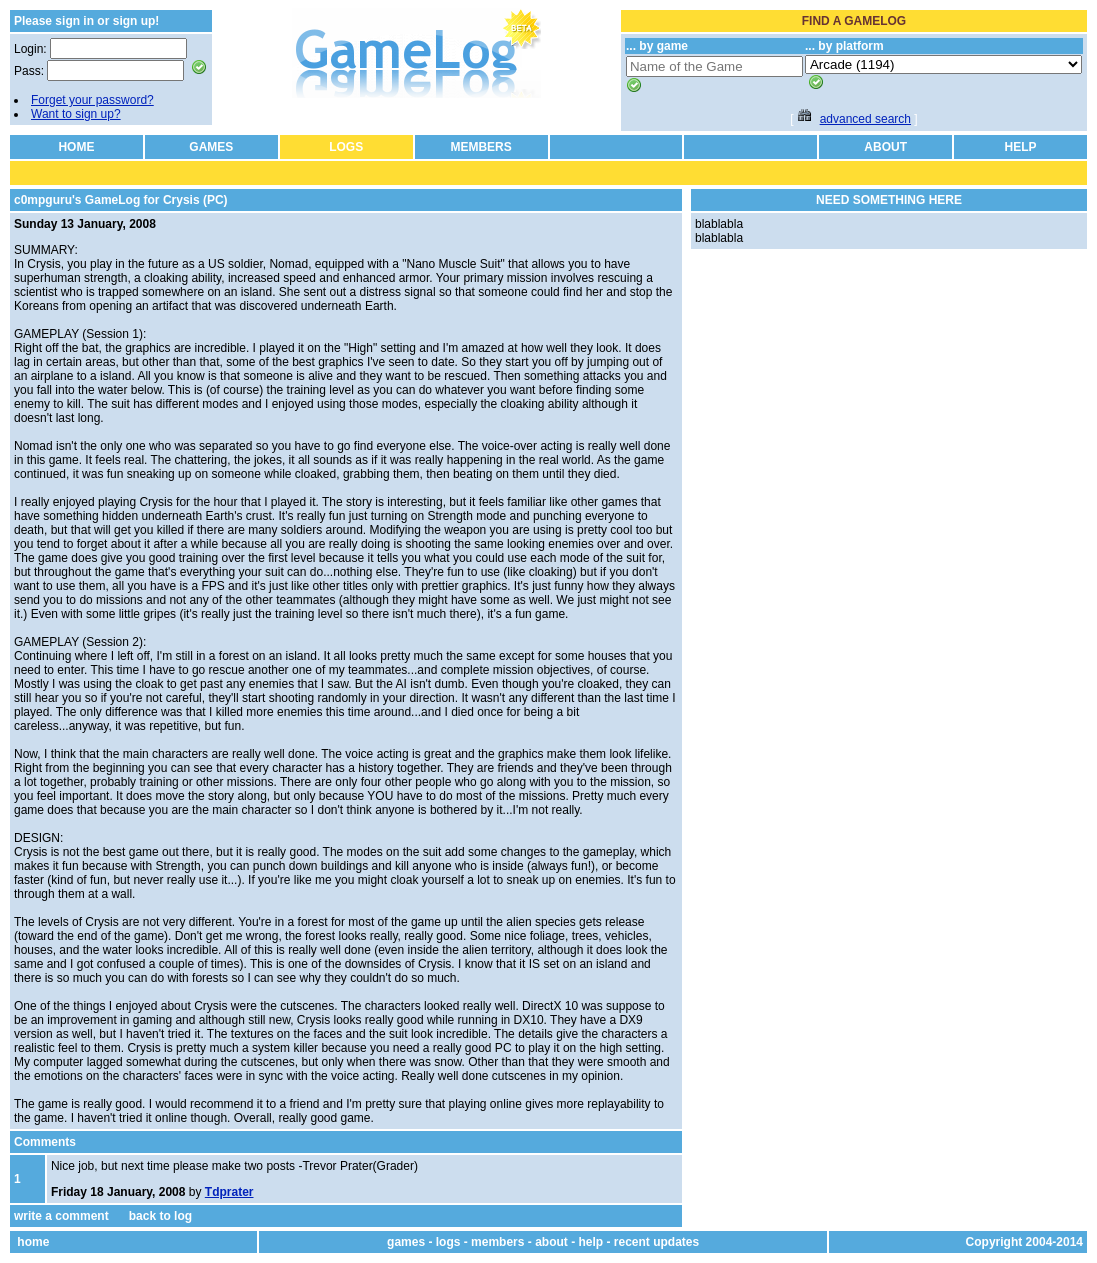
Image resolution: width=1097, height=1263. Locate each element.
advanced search (865, 119)
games (406, 1242)
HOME (76, 147)
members (497, 1242)
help (590, 1242)
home (33, 1242)
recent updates (656, 1242)
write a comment (61, 1216)
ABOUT (885, 147)
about (551, 1242)
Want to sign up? (76, 114)
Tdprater (229, 1192)
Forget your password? (92, 100)
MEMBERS (480, 147)
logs (448, 1242)
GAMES (211, 147)
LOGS (346, 147)
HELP (1021, 147)
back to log (160, 1216)
